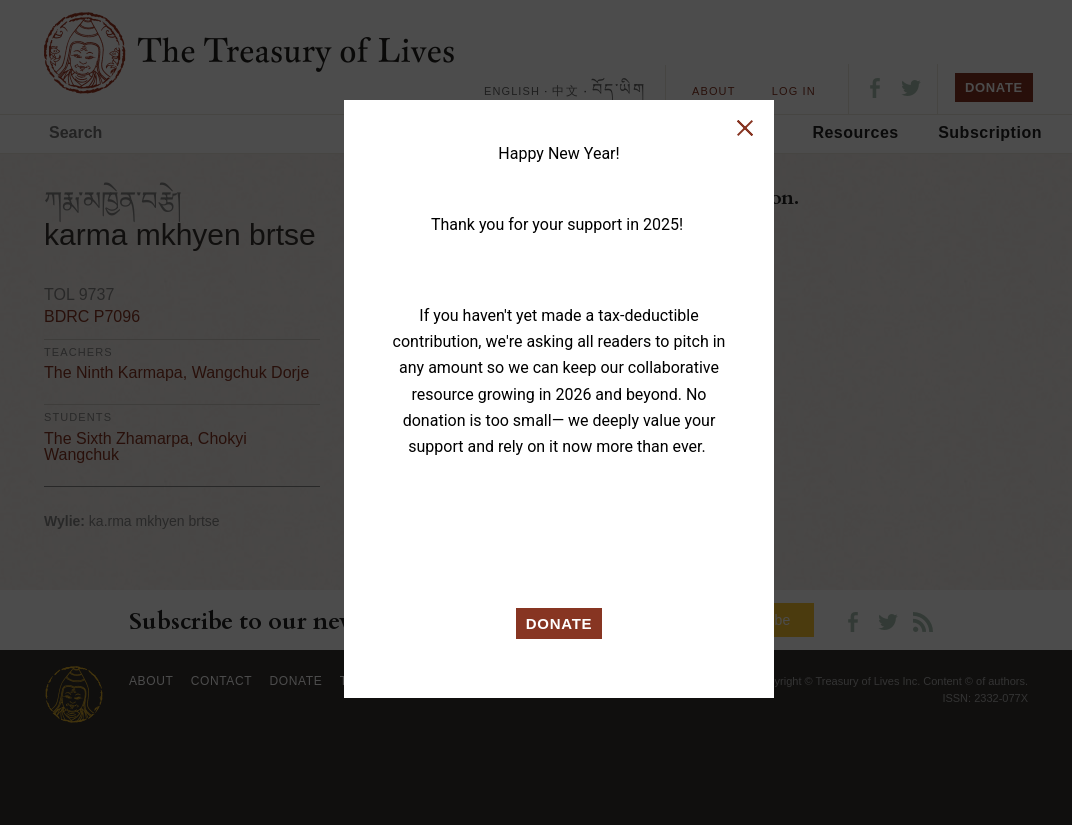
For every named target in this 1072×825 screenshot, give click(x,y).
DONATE (559, 623)
